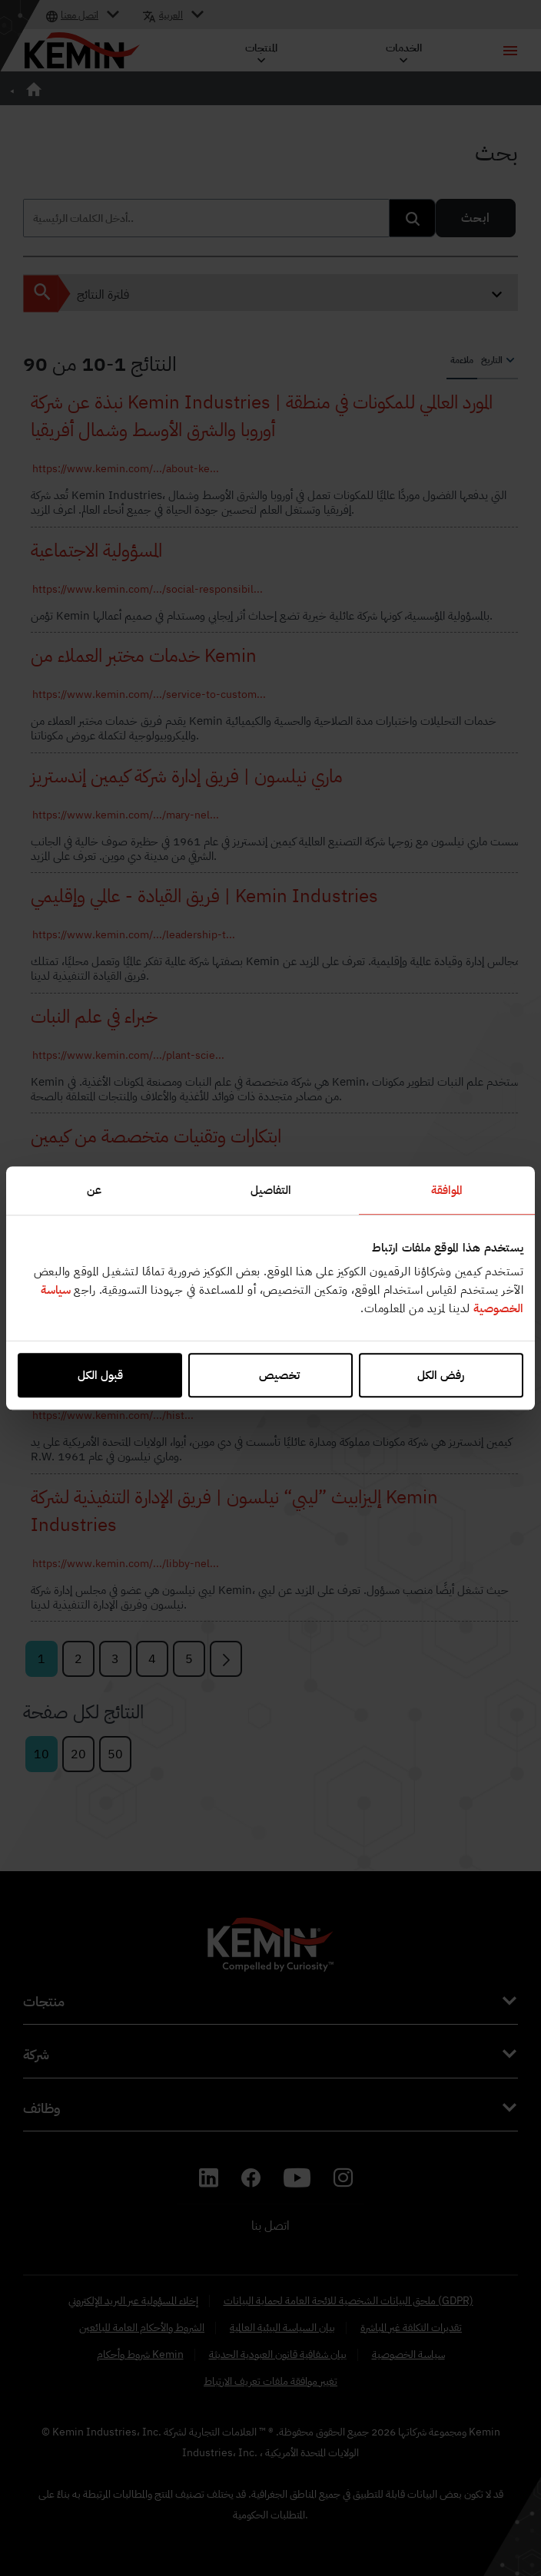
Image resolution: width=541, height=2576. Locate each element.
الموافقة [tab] (447, 1190)
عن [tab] (94, 1190)
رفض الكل (440, 1375)
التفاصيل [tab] (271, 1190)
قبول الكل (100, 1375)
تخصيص (270, 1375)
